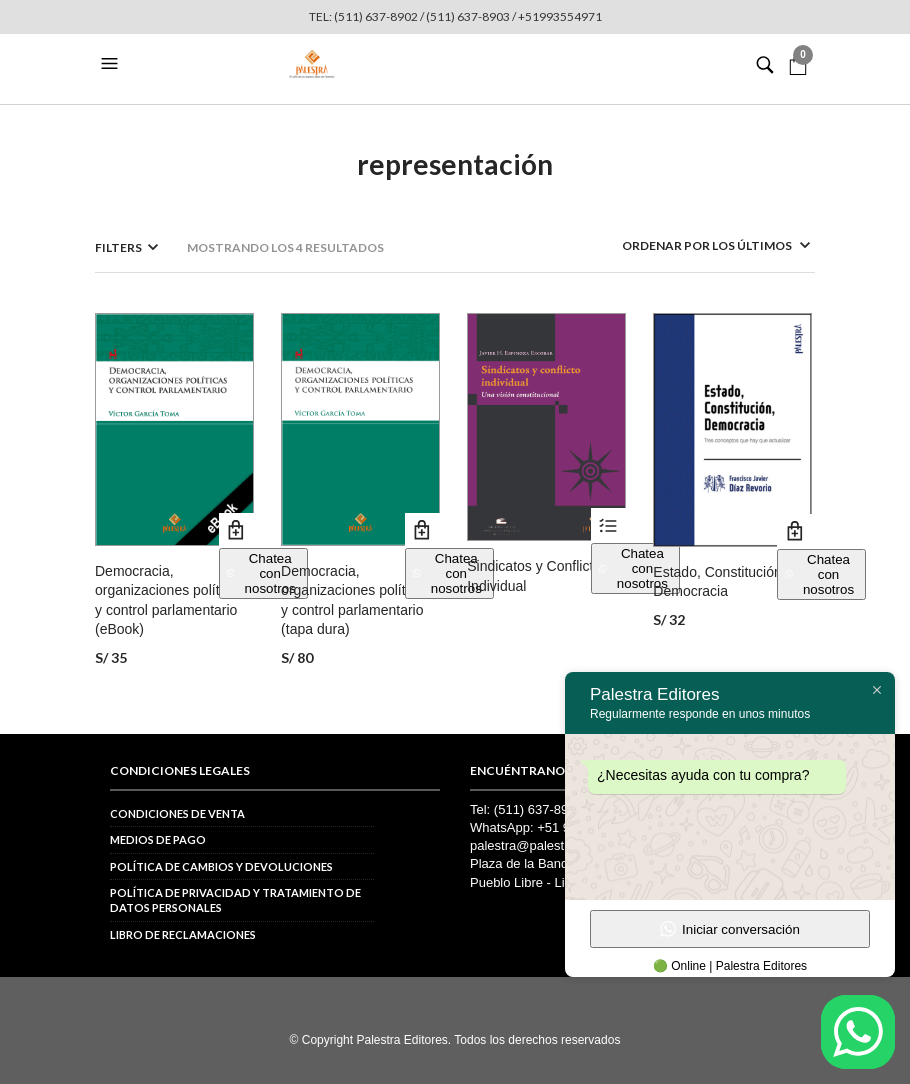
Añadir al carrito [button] (236, 530)
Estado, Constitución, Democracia (719, 582)
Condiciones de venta (177, 813)
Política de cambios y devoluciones (221, 866)
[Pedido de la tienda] (690, 245)
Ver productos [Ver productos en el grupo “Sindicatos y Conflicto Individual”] (608, 525)
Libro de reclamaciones (183, 934)
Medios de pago (158, 839)
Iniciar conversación (730, 929)
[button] (112, 64)
